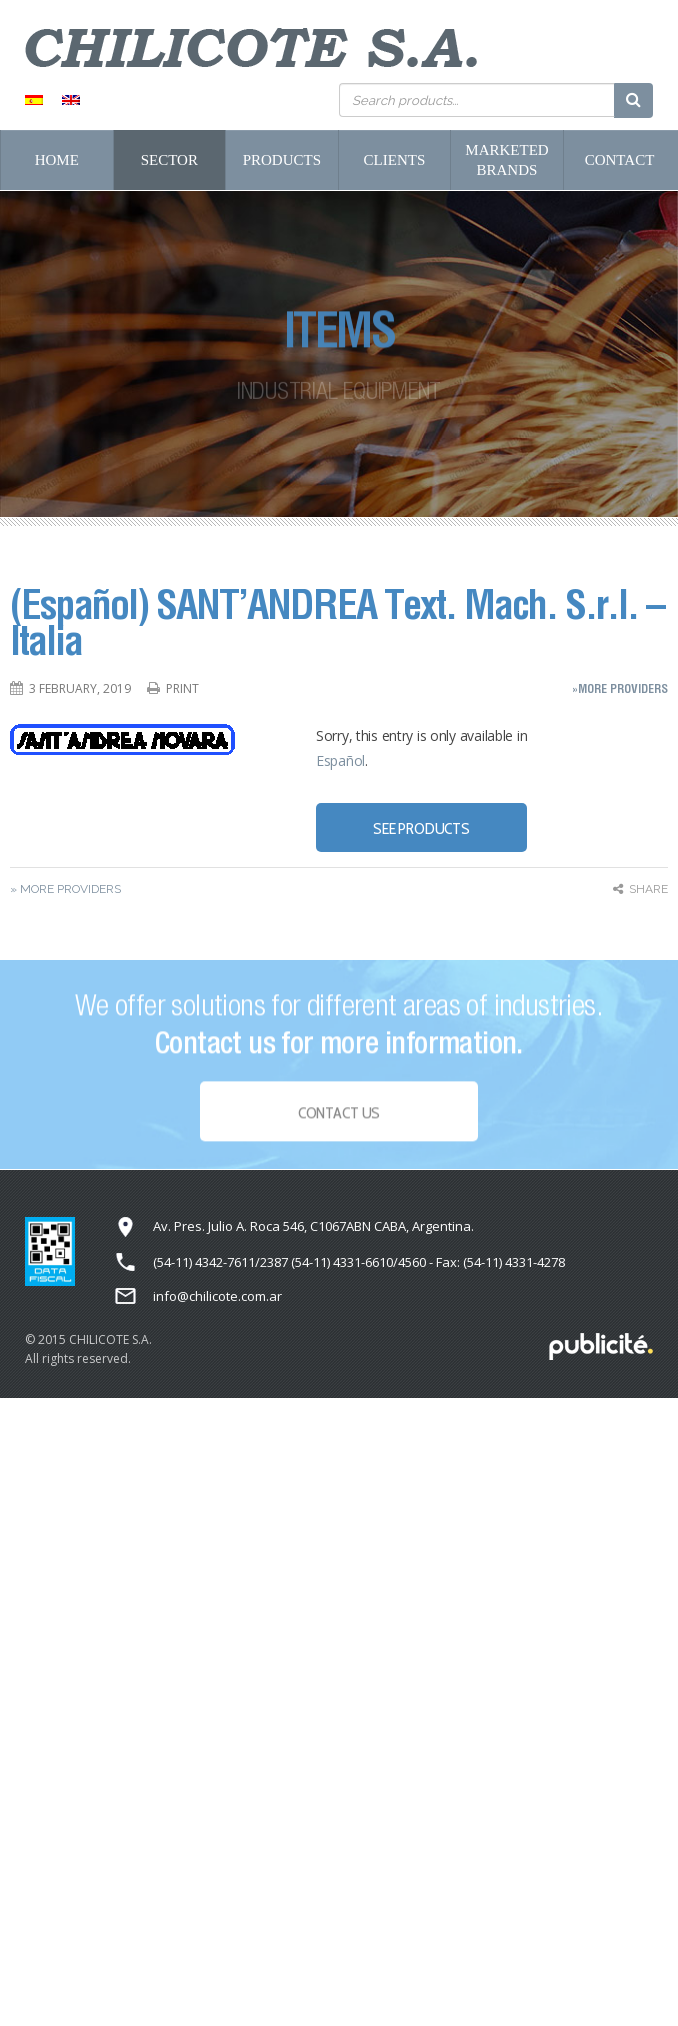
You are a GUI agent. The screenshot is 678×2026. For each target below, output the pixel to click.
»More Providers (620, 688)
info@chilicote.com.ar (217, 1296)
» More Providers (65, 889)
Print (182, 688)
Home (57, 160)
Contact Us (339, 1117)
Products (282, 160)
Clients (395, 160)
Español (340, 760)
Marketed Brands (506, 160)
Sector (169, 160)
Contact (620, 160)
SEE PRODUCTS (421, 828)
